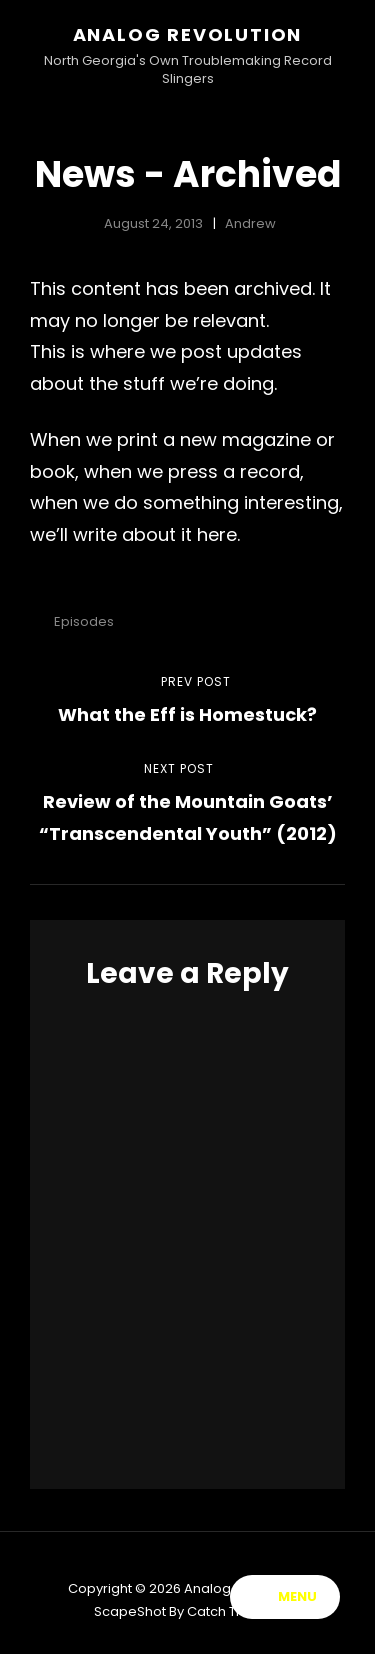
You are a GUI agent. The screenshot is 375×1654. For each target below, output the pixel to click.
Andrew (250, 223)
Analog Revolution (188, 34)
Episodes (84, 621)
